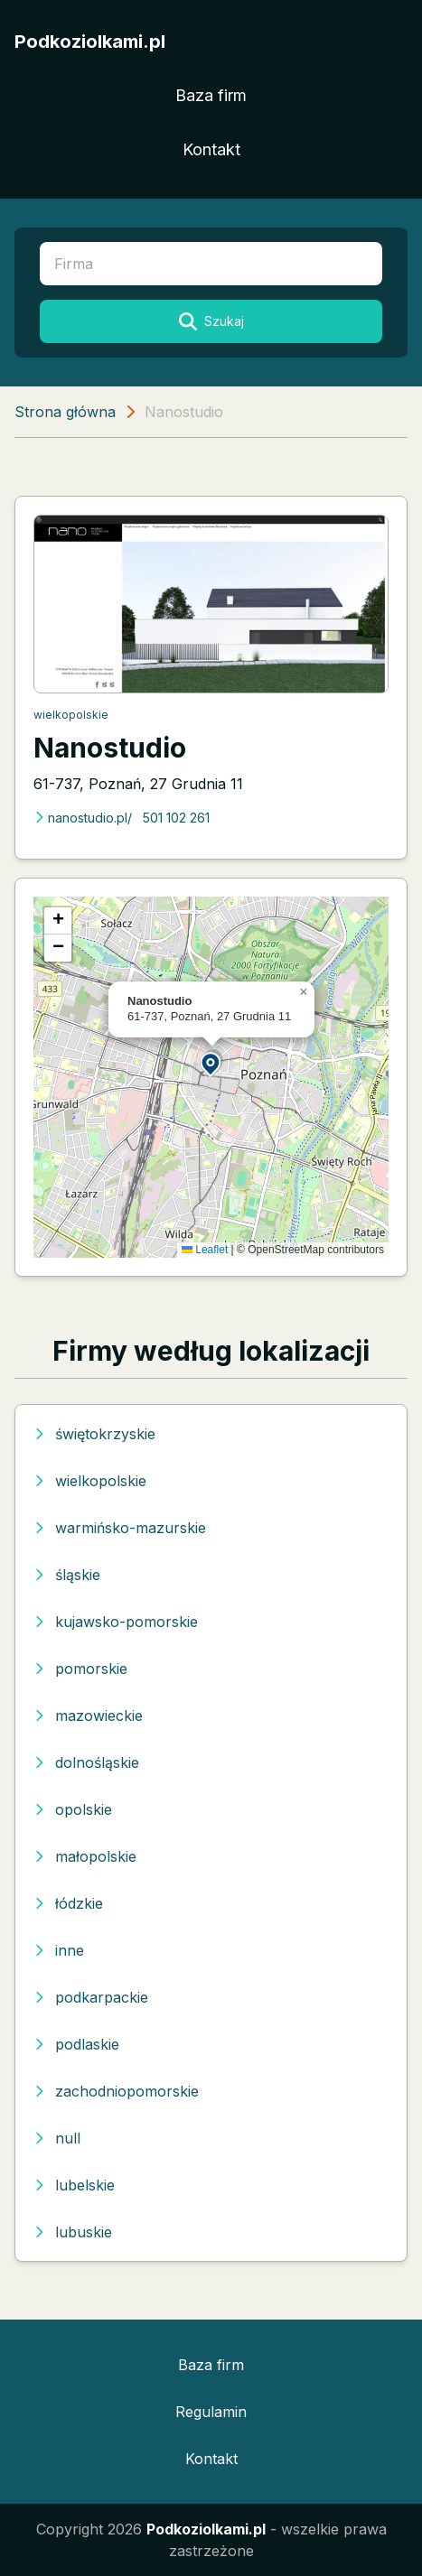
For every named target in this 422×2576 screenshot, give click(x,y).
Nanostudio (109, 747)
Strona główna (65, 412)
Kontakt (211, 149)
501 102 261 (176, 817)
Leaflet (205, 1249)
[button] (211, 1063)
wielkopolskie (70, 714)
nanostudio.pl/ (82, 817)
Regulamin (211, 2412)
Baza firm (211, 95)
